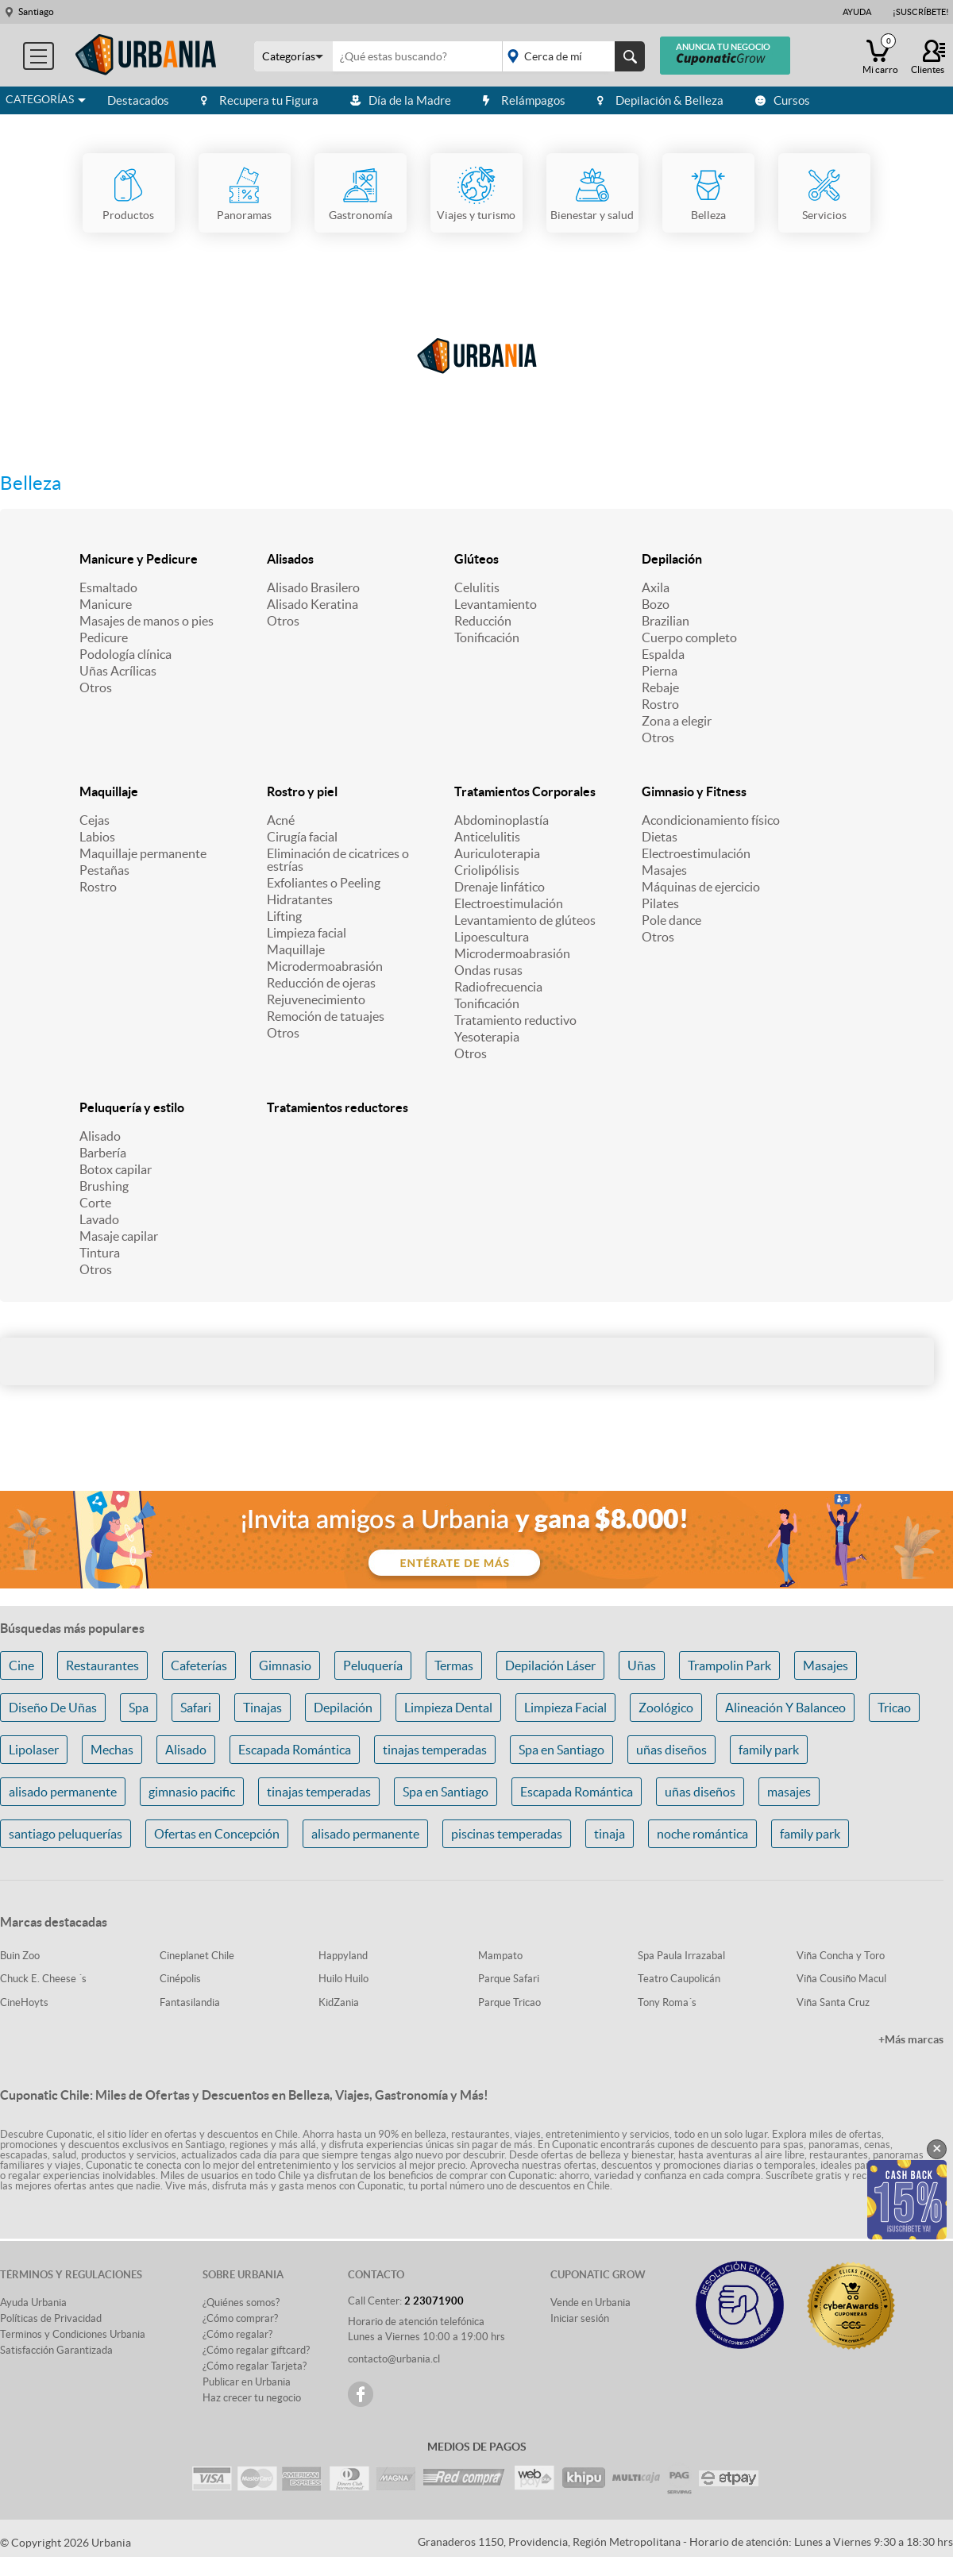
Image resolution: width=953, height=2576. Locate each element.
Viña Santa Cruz (833, 2002)
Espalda (663, 654)
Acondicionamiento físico (711, 820)
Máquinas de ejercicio (701, 887)
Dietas (659, 837)
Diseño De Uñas (53, 1707)
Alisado (100, 1136)
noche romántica (702, 1834)
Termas (453, 1665)
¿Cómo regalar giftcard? (256, 2350)
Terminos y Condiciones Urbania (72, 2334)
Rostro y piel (302, 791)
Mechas (112, 1749)
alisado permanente (63, 1792)
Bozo (655, 604)
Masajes (664, 870)
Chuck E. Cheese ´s (43, 1979)
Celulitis (477, 587)
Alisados (290, 559)
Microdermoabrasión (325, 966)
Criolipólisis (486, 870)
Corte (95, 1203)
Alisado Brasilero (313, 587)
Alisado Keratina (312, 604)
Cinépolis (180, 1979)
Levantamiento (495, 604)
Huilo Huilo (343, 1979)
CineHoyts (24, 2002)
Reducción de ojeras (321, 983)
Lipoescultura (491, 937)
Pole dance (671, 920)
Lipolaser (34, 1749)
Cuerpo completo (689, 637)
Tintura (99, 1253)
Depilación (672, 559)
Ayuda (857, 12)
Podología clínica (125, 654)
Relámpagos (524, 100)
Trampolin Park (729, 1665)
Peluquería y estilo (131, 1107)
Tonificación (486, 637)
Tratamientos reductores (337, 1107)
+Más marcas (910, 2039)
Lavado (99, 1219)
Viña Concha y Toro (841, 1956)
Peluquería (373, 1665)
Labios (97, 837)
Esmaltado (108, 587)
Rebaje (660, 687)
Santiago (36, 11)
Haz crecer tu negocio (252, 2398)
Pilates (660, 903)
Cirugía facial (302, 837)
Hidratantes (300, 899)
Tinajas (262, 1707)
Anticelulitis (487, 837)
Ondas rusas (488, 970)
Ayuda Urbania (33, 2302)
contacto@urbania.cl (394, 2359)
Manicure (105, 604)
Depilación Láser (550, 1665)
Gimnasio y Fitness (694, 791)
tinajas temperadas (435, 1749)
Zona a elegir (677, 721)
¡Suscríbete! (921, 12)
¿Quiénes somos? (241, 2302)
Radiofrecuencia (498, 987)
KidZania (338, 2002)
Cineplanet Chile (197, 1956)
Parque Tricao (509, 2002)
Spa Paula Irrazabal (681, 1956)
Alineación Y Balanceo (785, 1707)
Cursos (782, 100)
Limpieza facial (306, 933)
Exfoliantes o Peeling (323, 883)
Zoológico (666, 1707)
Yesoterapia (486, 1037)
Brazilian (665, 621)
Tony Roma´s (667, 2002)
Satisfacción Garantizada (56, 2350)
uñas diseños (671, 1749)
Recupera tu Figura (259, 100)
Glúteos (476, 559)
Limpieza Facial (565, 1707)
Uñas (641, 1665)
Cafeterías (199, 1665)
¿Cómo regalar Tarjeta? (255, 2366)
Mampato (500, 1956)
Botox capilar (115, 1169)
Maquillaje (108, 791)
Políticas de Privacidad (51, 2318)
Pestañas (104, 870)
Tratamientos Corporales (525, 791)
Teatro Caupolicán (679, 1979)
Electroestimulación (508, 903)
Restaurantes (102, 1665)
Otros (95, 687)
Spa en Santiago (561, 1749)
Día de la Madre (400, 100)
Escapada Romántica (294, 1749)
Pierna (659, 671)
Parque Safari (508, 1979)
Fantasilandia (190, 2002)
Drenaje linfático (499, 887)
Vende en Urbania (590, 2302)
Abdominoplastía (501, 820)
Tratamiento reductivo (515, 1020)
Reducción (482, 621)
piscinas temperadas (506, 1834)
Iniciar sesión (579, 2318)
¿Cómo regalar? (237, 2334)
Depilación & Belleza (660, 100)
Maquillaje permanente (142, 853)
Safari (195, 1707)
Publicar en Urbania (247, 2382)
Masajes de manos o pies (146, 621)
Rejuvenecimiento (316, 999)
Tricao (894, 1707)
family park (769, 1749)
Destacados (138, 100)
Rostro (660, 704)
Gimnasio (285, 1665)
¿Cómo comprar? (240, 2318)
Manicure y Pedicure (138, 559)
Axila (655, 587)
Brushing (104, 1186)
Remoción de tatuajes (325, 1016)
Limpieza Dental (448, 1707)
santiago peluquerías (65, 1834)
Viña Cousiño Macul (841, 1979)
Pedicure (103, 637)
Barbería (102, 1153)
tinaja (609, 1834)
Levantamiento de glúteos (525, 920)
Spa (139, 1707)
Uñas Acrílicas (117, 671)
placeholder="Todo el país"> (570, 56)
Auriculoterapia (497, 853)
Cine (21, 1665)
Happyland (343, 1956)
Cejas (94, 820)
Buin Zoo (20, 1956)
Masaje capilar (118, 1236)
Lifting (284, 916)
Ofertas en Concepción (217, 1834)
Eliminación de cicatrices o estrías (338, 859)
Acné (281, 820)
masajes (789, 1792)
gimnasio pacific (192, 1792)
